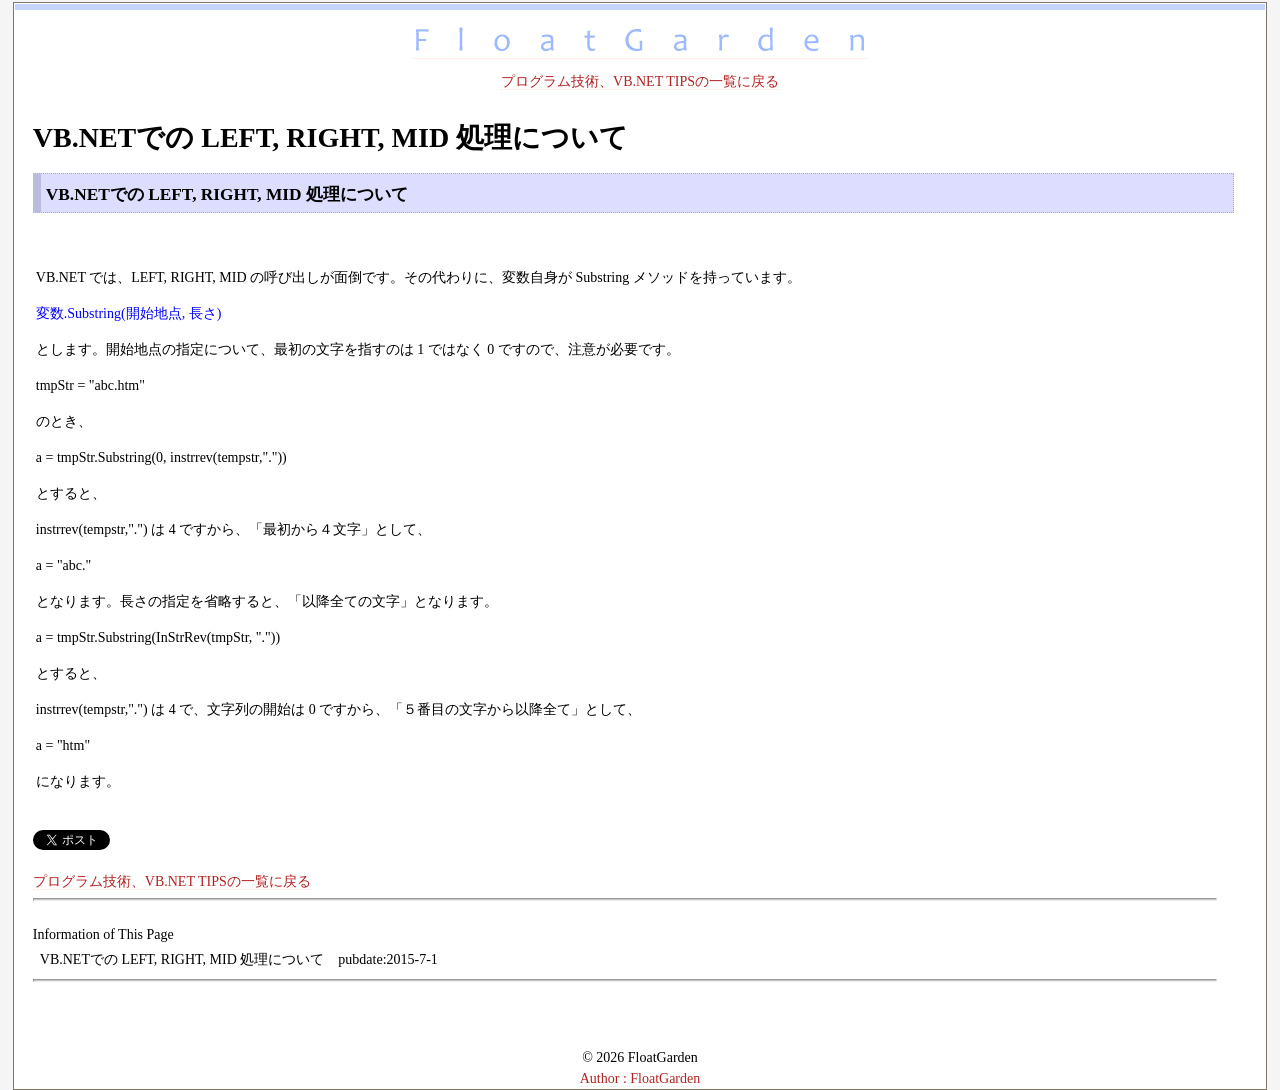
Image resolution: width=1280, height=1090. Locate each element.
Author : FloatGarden (640, 1078)
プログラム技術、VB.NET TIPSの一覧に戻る (640, 81)
